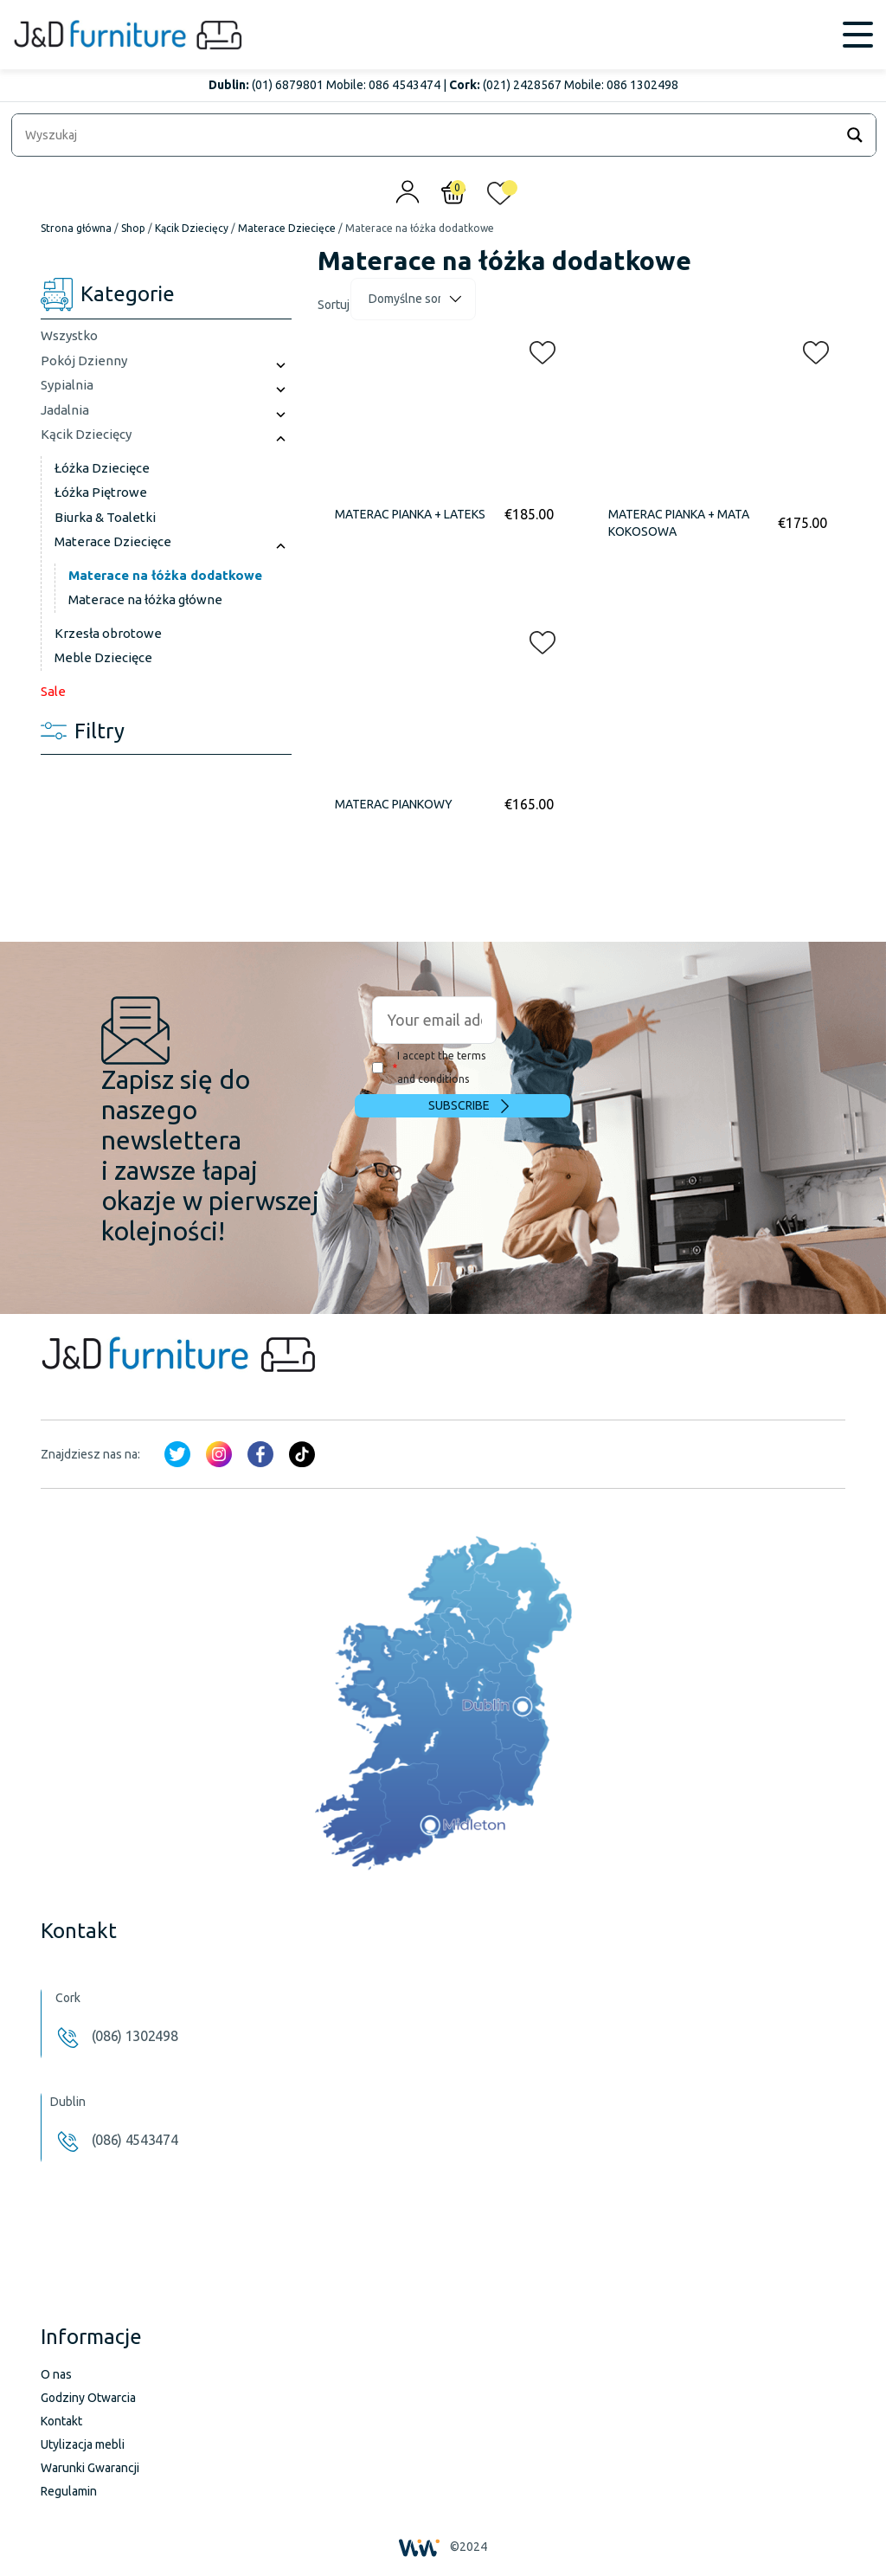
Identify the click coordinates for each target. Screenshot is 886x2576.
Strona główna (76, 228)
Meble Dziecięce (103, 657)
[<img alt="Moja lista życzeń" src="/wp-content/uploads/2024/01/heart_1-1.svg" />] (500, 197)
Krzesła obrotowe (108, 633)
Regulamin (69, 2491)
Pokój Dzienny (84, 360)
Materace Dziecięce (287, 228)
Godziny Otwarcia (88, 2398)
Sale (53, 691)
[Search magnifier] (855, 135)
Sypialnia (67, 384)
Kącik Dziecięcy (191, 228)
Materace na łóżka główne (145, 599)
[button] (537, 349)
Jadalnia (65, 409)
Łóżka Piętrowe (101, 492)
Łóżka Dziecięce (102, 467)
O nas (56, 2374)
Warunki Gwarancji (90, 2468)
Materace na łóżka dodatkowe (165, 575)
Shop (133, 228)
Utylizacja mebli (83, 2444)
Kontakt (61, 2421)
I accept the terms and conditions (428, 1067)
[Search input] (427, 135)
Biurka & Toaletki (105, 517)
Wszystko (69, 335)
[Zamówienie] (413, 299)
